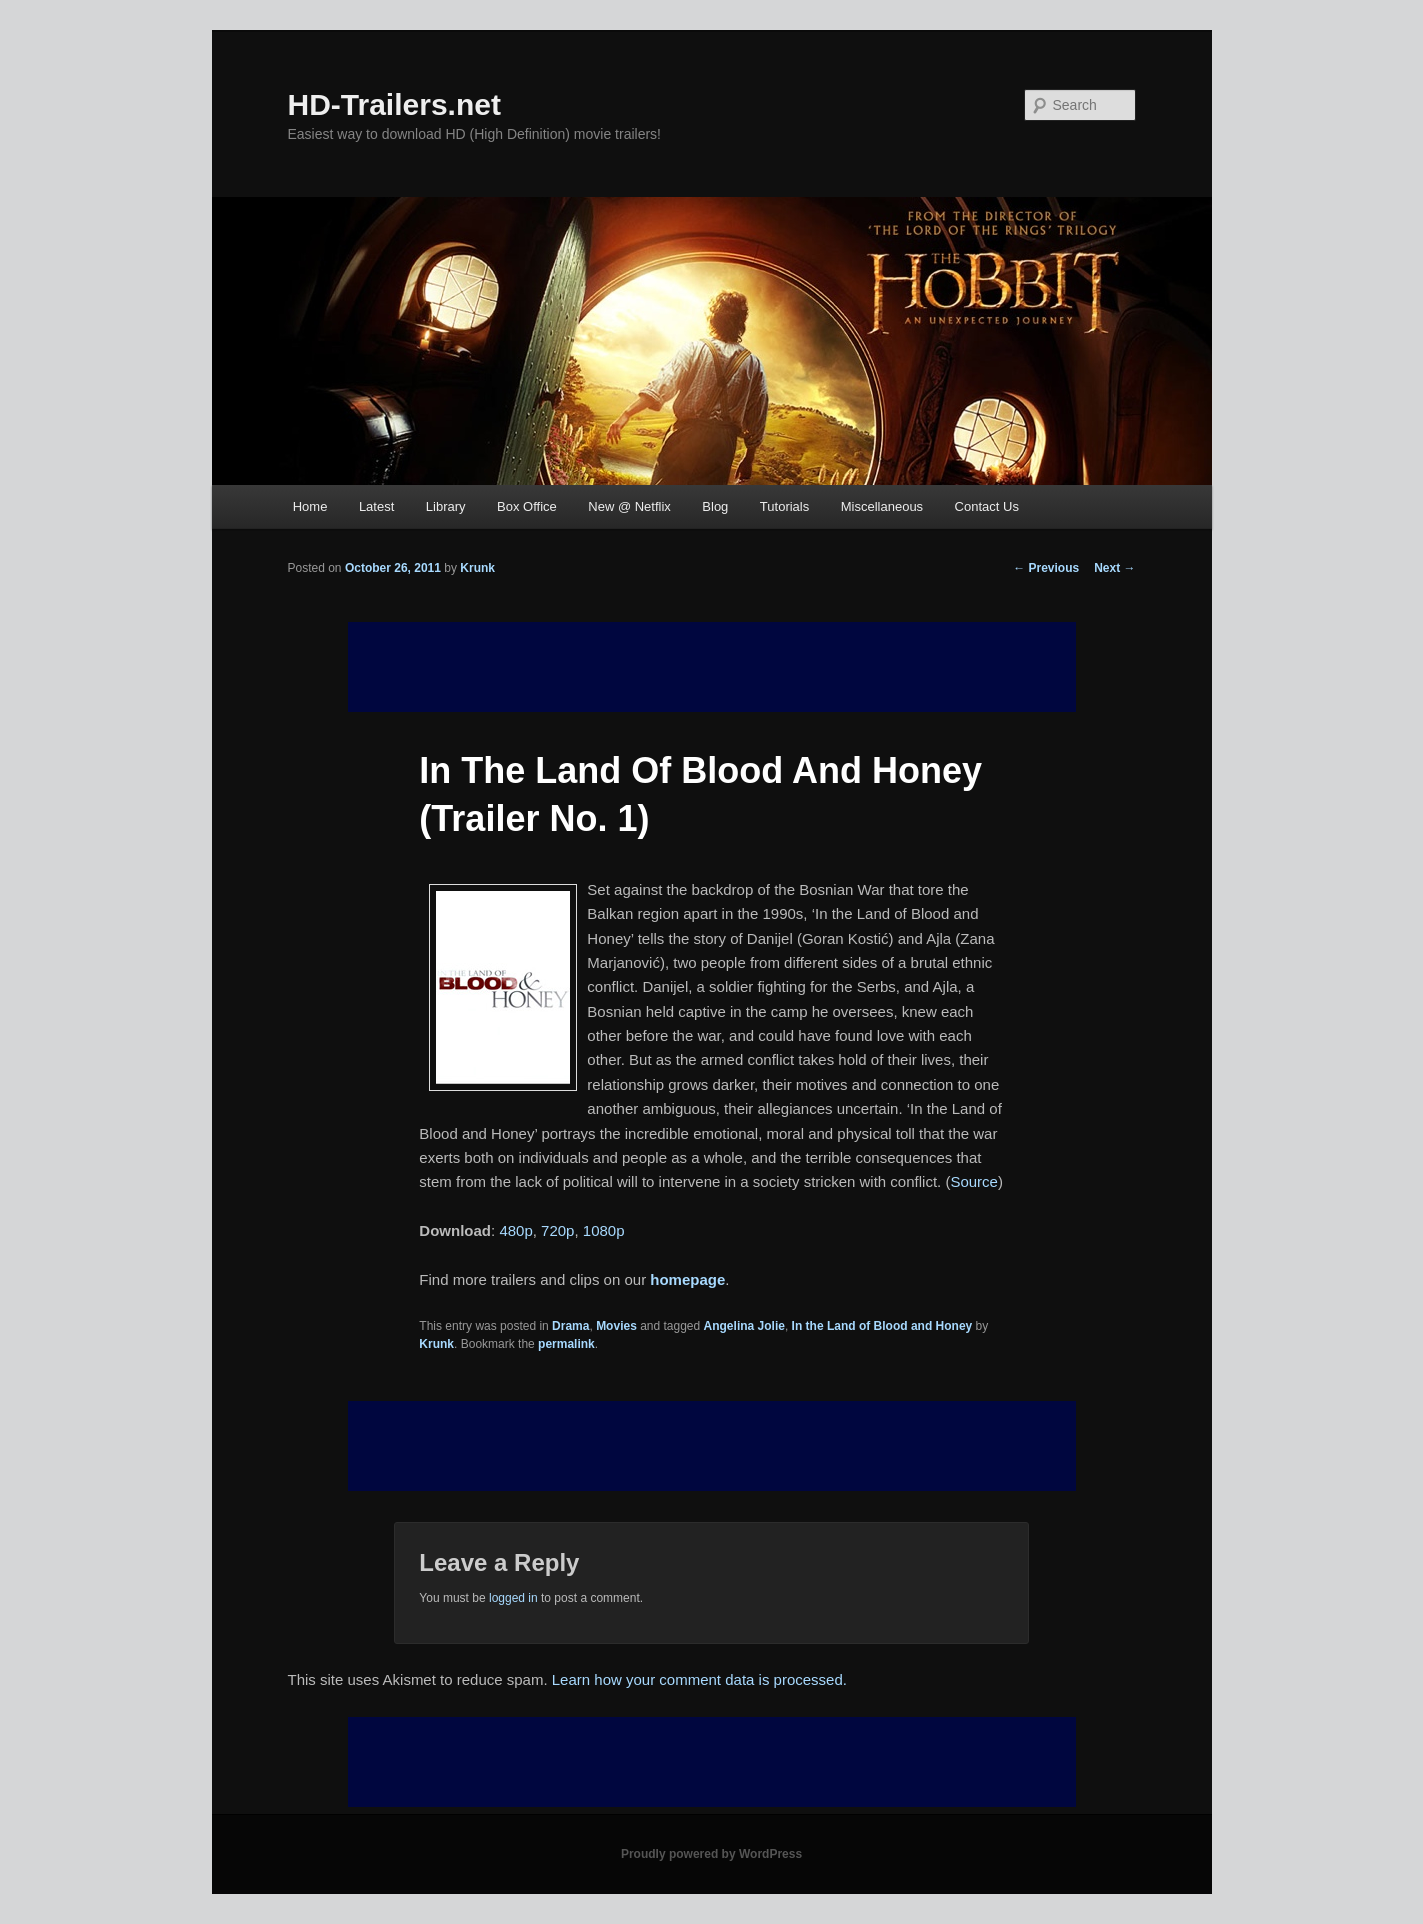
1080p (604, 1230)
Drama (570, 1326)
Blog (715, 506)
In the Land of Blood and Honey (882, 1326)
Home (310, 506)
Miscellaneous (882, 506)
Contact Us (987, 506)
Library (446, 506)
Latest (376, 506)
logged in (513, 1598)
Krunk (477, 568)
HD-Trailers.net (394, 104)
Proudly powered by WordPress (711, 1854)
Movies (616, 1326)
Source (974, 1181)
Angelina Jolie (744, 1326)
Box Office (527, 506)
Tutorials (784, 506)
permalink (566, 1344)
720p (557, 1230)
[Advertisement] (712, 1446)
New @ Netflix (629, 506)
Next (1114, 568)
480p (515, 1230)
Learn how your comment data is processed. (699, 1679)
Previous (1046, 568)
